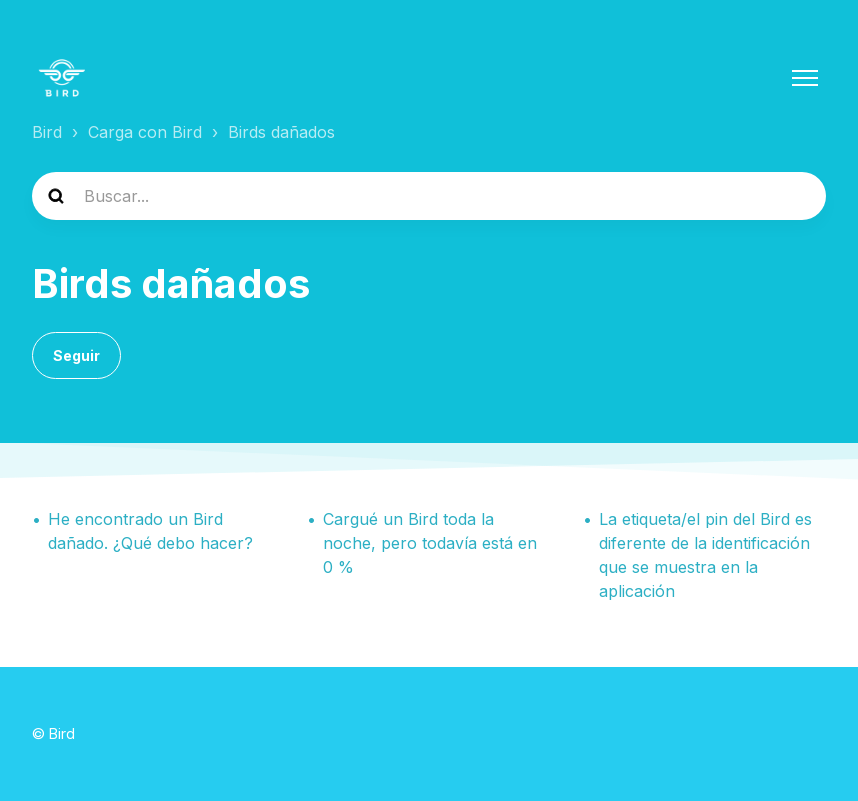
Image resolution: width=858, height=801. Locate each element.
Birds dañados (281, 132)
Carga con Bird (145, 132)
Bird (47, 132)
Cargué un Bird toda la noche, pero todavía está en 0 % (430, 543)
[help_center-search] (429, 196)
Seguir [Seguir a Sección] (76, 355)
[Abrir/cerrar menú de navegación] (805, 78)
